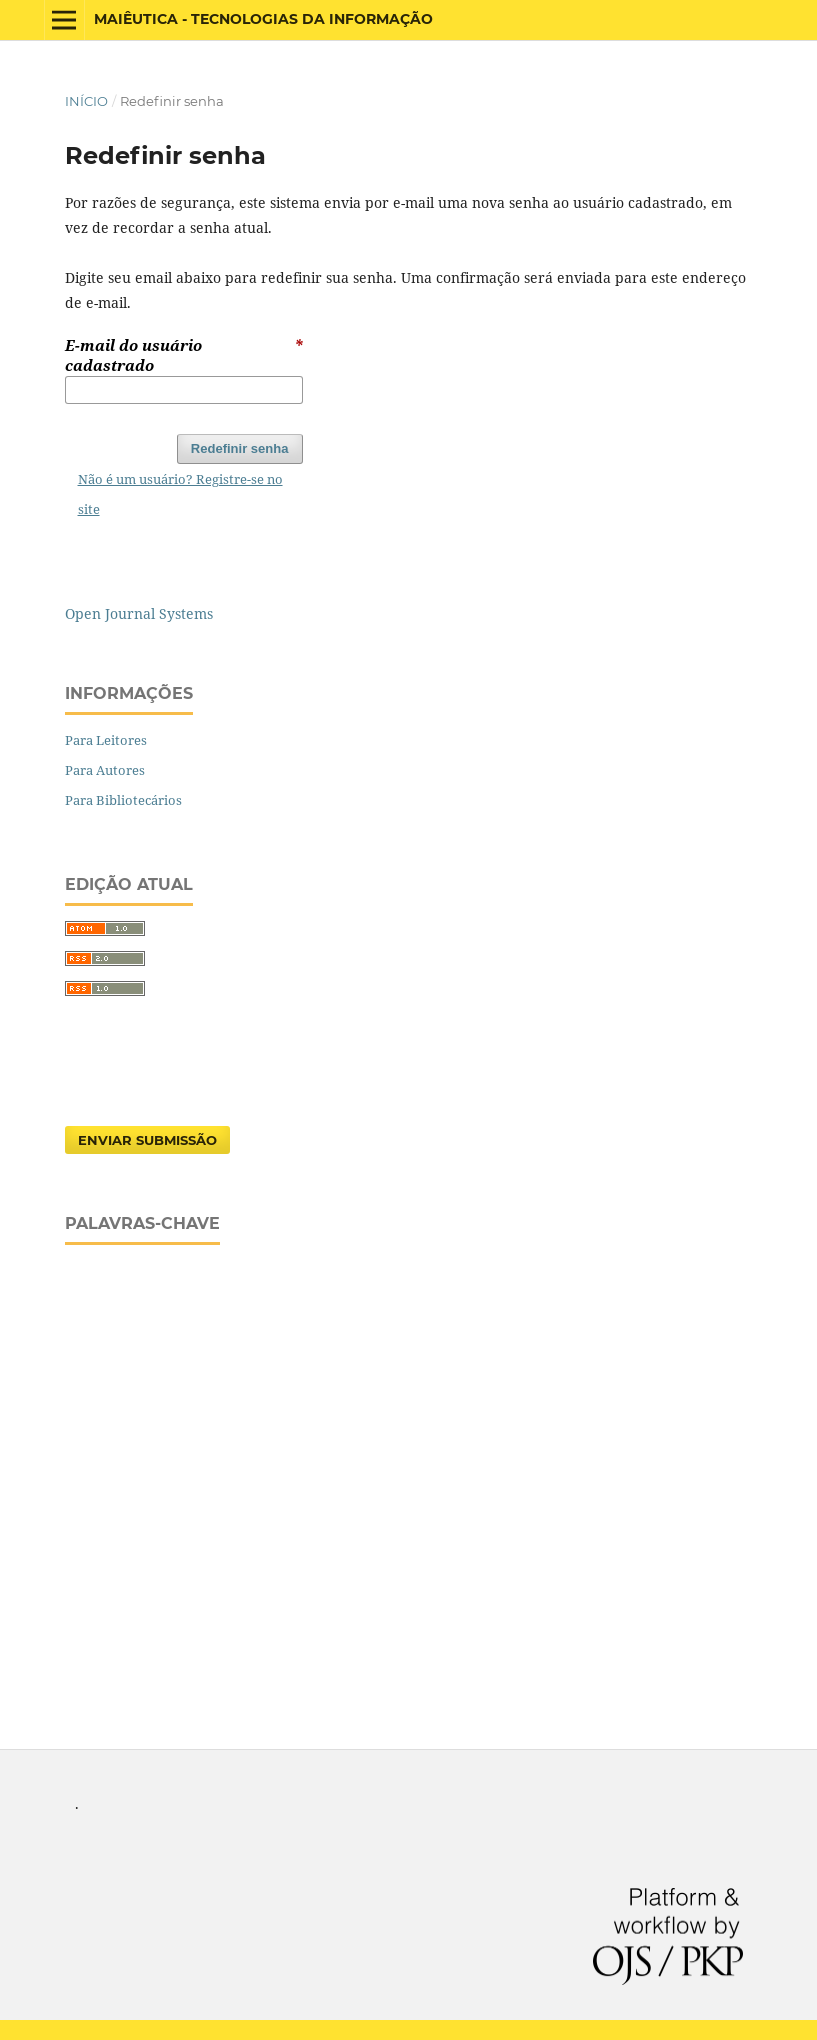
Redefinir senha (240, 448)
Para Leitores (106, 740)
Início (86, 101)
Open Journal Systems (139, 613)
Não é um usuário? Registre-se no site (180, 494)
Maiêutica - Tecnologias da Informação (263, 19)
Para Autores (105, 770)
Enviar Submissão (147, 1140)
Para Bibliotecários (123, 800)
